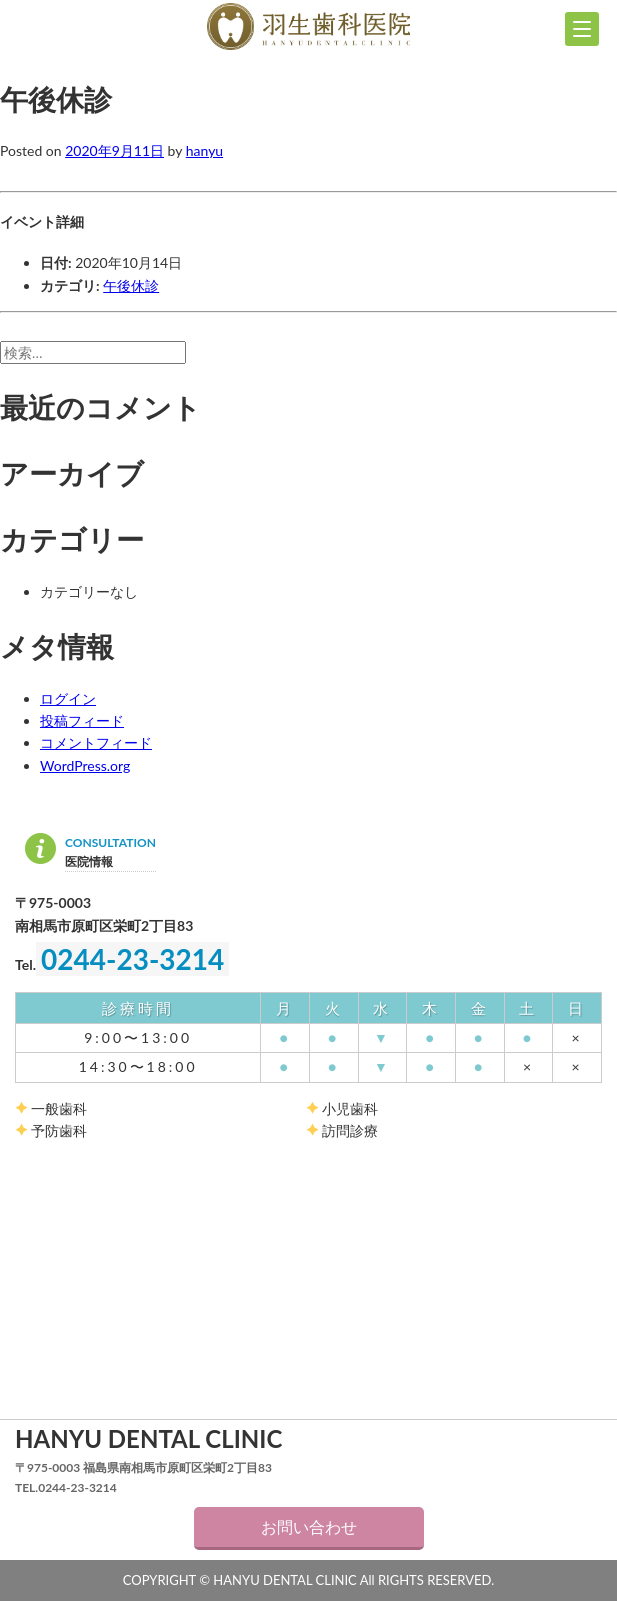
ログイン (68, 698)
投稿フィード (82, 720)
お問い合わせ (309, 1526)
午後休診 (131, 285)
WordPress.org (85, 765)
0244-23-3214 (132, 959)
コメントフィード (96, 742)
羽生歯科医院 (308, 27)
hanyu (204, 150)
